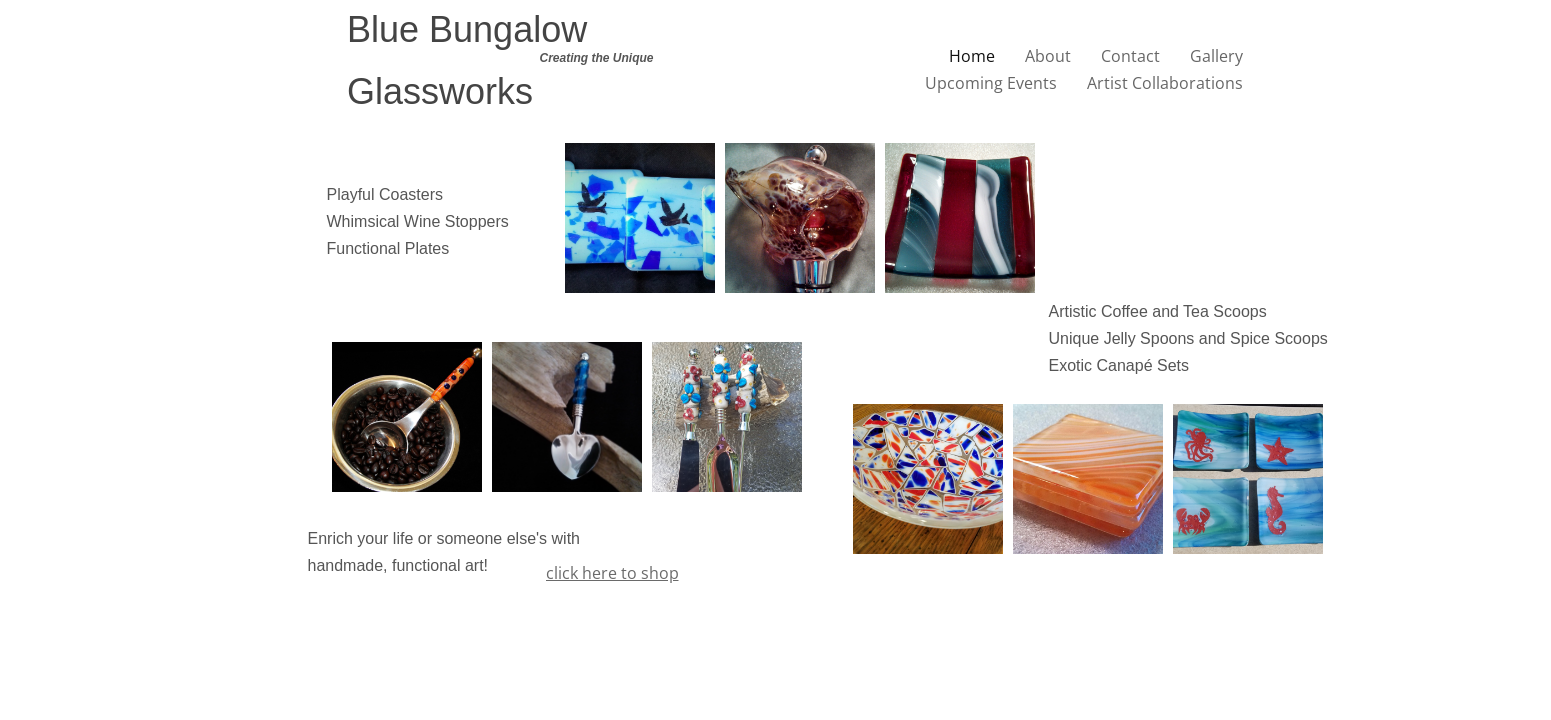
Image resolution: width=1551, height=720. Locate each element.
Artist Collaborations (1165, 83)
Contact (1130, 56)
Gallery (1216, 56)
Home (972, 56)
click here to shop (612, 573)
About (1048, 56)
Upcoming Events (991, 83)
